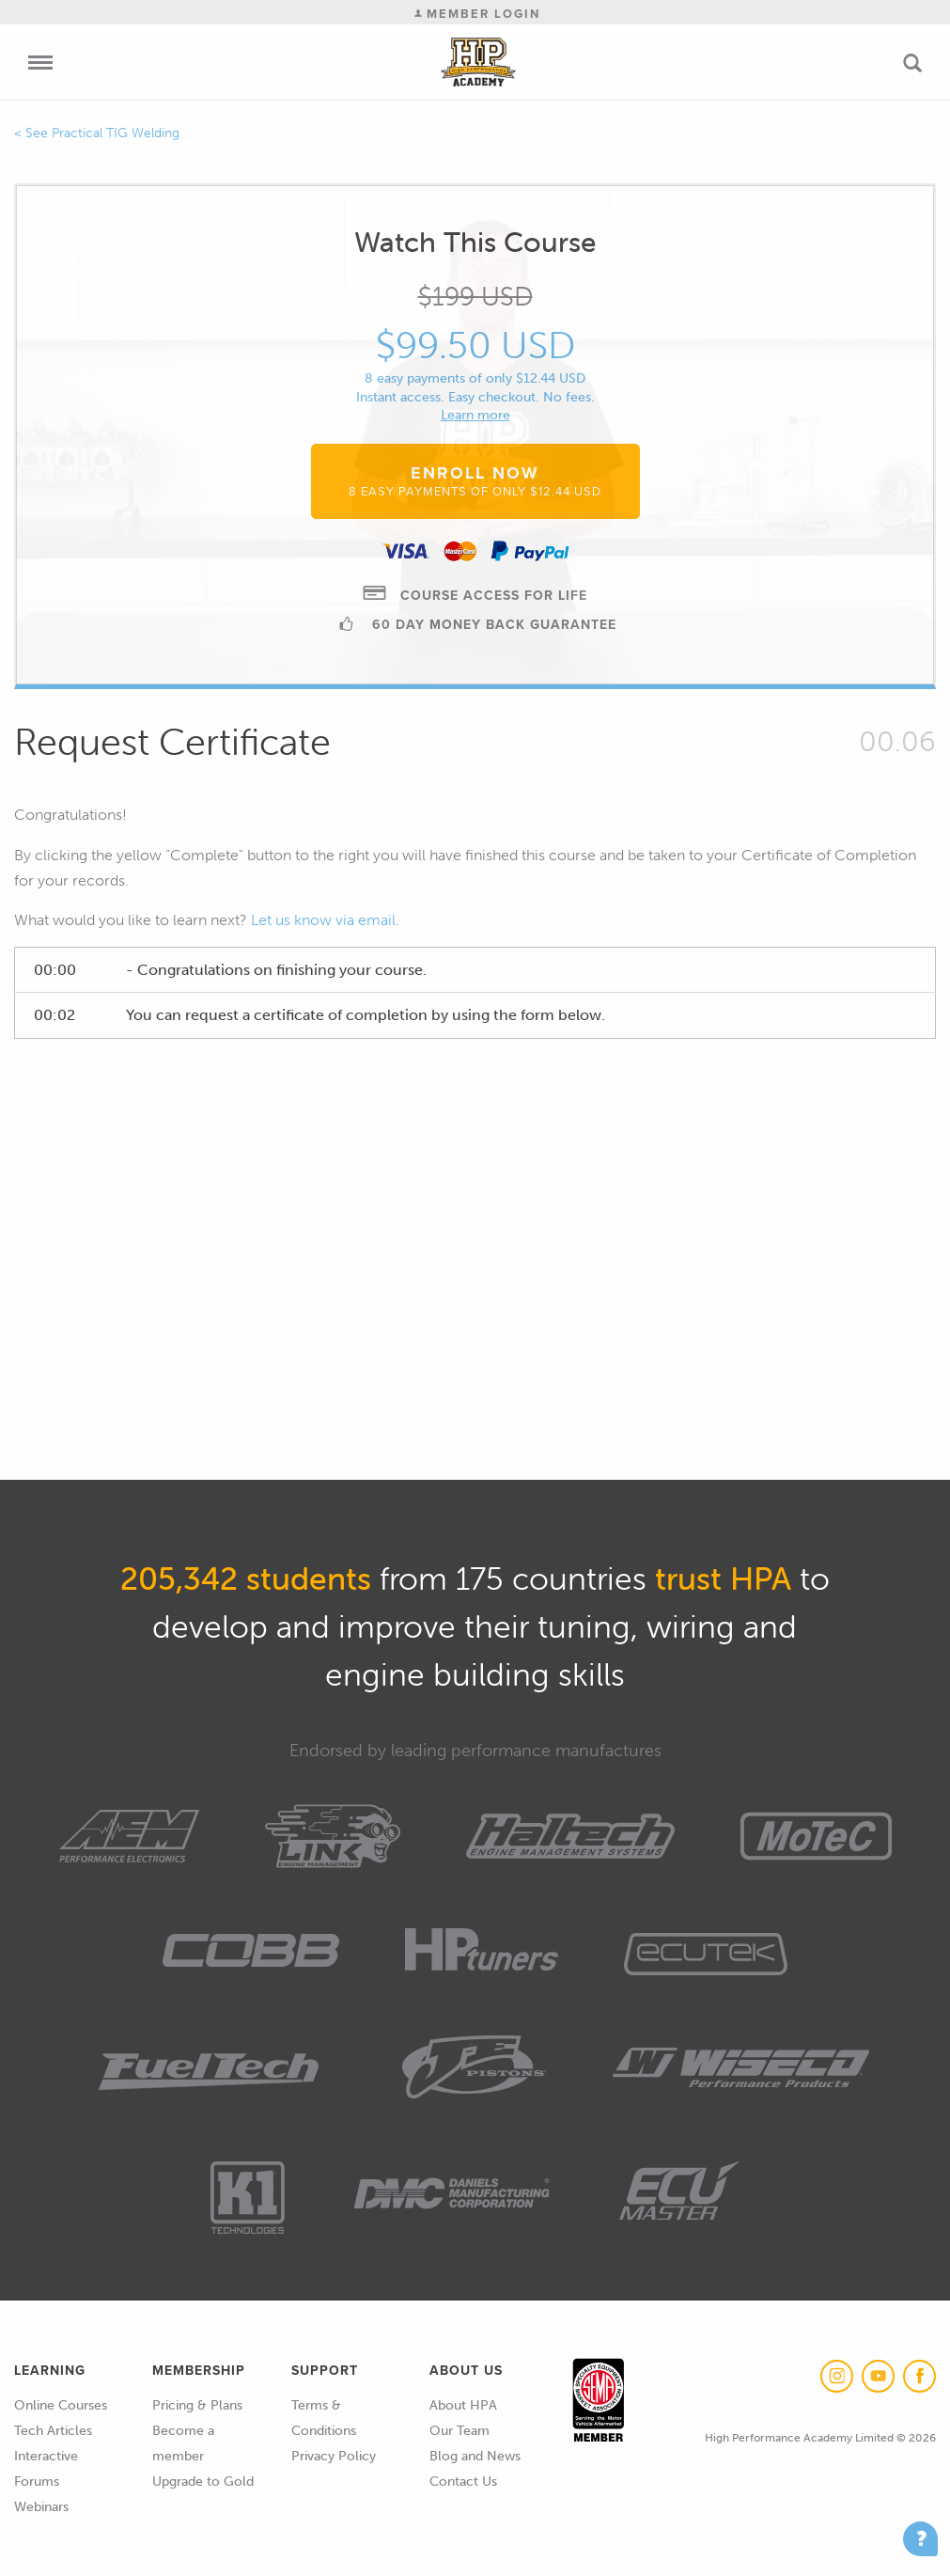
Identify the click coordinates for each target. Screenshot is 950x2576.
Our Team (459, 2431)
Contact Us (463, 2482)
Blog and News (475, 2456)
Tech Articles (53, 2431)
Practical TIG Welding (115, 133)
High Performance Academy (478, 62)
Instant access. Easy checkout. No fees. (475, 397)
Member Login (477, 14)
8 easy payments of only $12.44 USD (475, 378)
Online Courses (60, 2405)
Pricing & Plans (197, 2405)
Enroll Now (475, 480)
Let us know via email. (325, 920)
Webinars (41, 2507)
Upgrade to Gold (203, 2482)
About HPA (463, 2405)
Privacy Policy (333, 2456)
